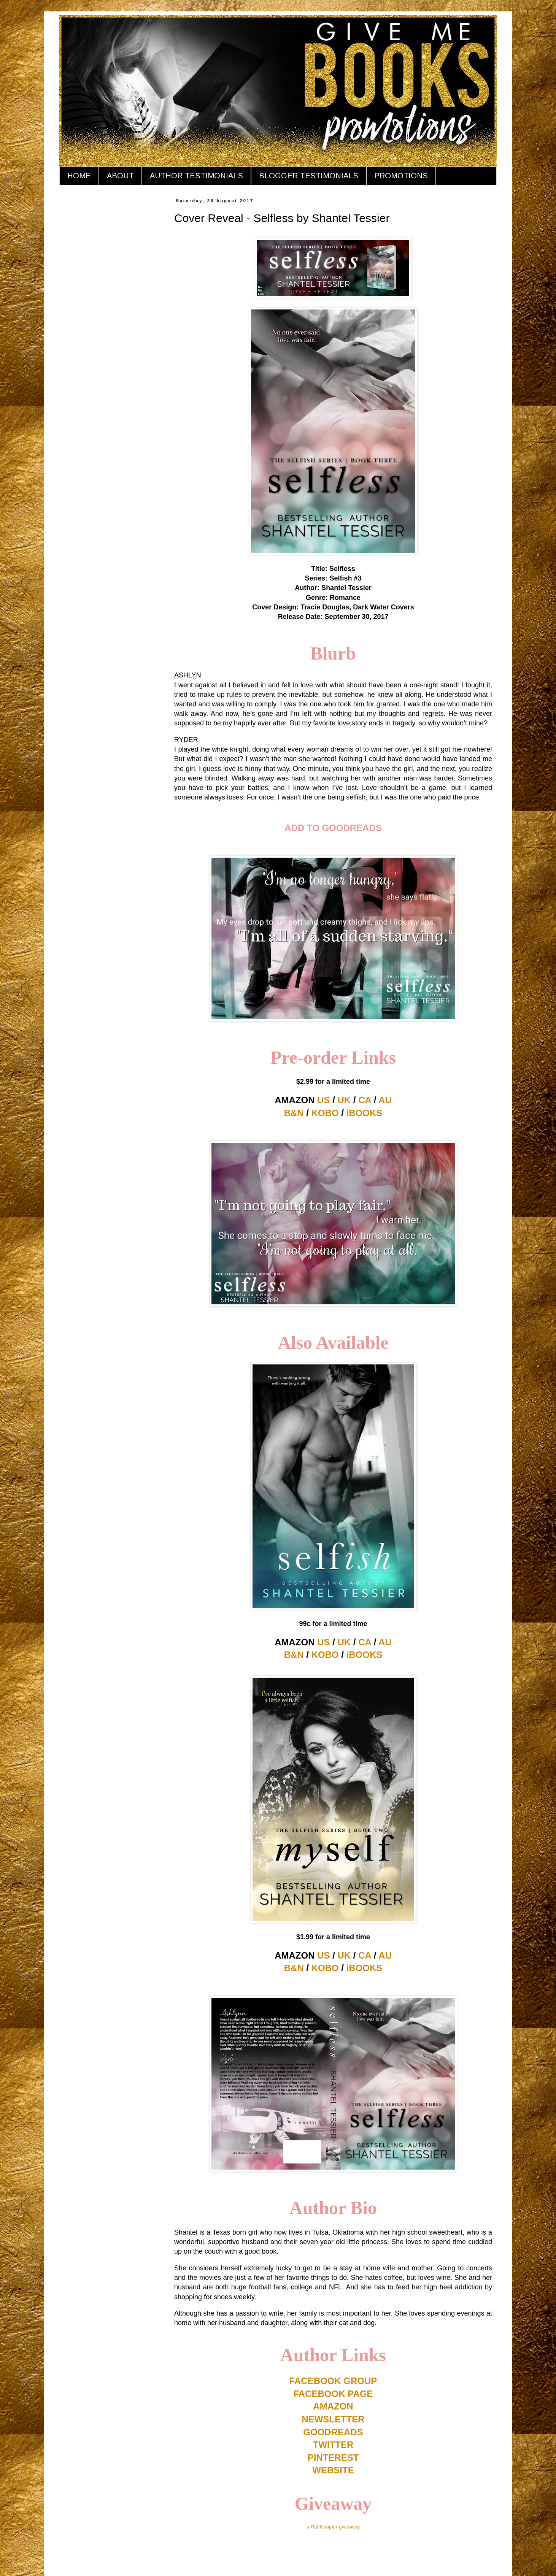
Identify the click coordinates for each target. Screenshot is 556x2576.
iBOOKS (364, 1113)
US (323, 1100)
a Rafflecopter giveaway (333, 2527)
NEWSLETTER (333, 2419)
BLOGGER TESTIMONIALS (308, 175)
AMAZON (333, 2406)
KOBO (325, 1113)
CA (364, 1100)
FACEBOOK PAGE (333, 2394)
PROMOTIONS (401, 175)
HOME (79, 175)
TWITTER (333, 2445)
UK (344, 1100)
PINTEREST (333, 2457)
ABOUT (120, 175)
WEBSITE (333, 2470)
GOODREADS (333, 2432)
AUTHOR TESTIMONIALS (196, 175)
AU (385, 1100)
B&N (294, 1113)
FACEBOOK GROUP (333, 2381)
